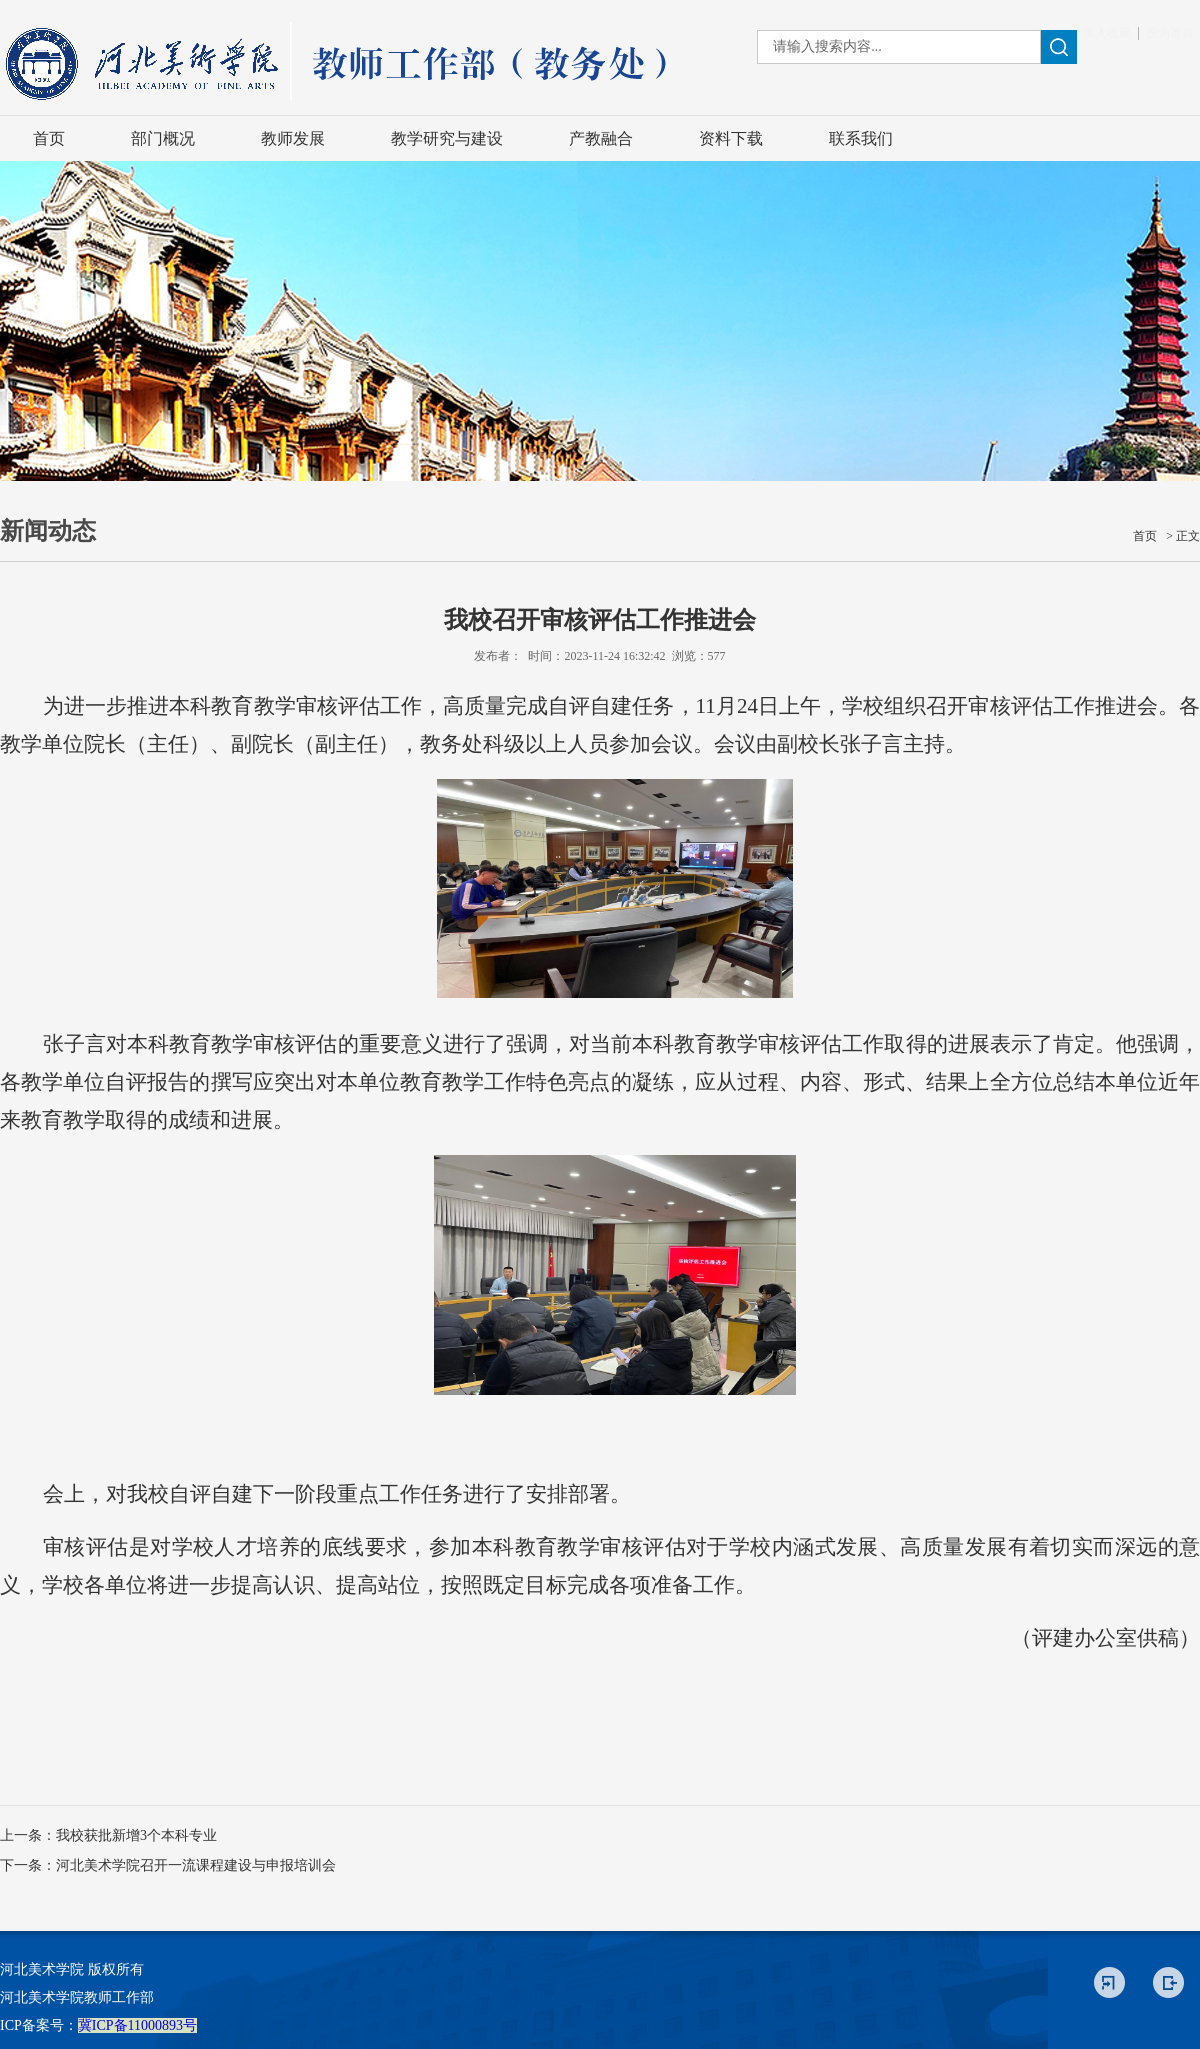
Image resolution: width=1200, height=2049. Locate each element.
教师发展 (293, 138)
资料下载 (731, 138)
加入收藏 (1107, 33)
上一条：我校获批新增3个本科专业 (108, 1835)
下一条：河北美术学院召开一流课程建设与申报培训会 (168, 1865)
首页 (49, 138)
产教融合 (601, 138)
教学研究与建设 (447, 138)
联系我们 (861, 138)
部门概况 (163, 138)
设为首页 (1170, 33)
